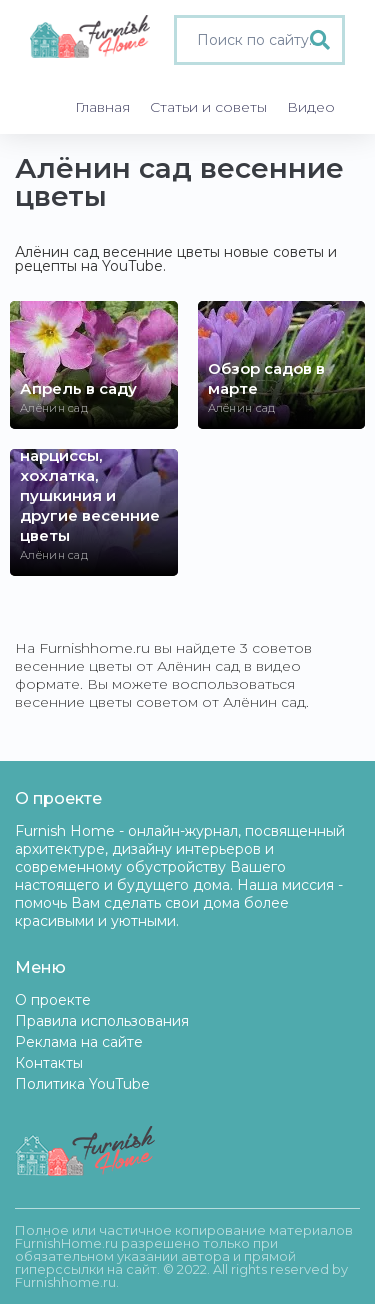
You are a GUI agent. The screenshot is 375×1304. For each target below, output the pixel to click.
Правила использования (102, 1021)
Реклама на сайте (79, 1042)
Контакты (49, 1063)
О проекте (53, 1000)
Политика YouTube (82, 1084)
